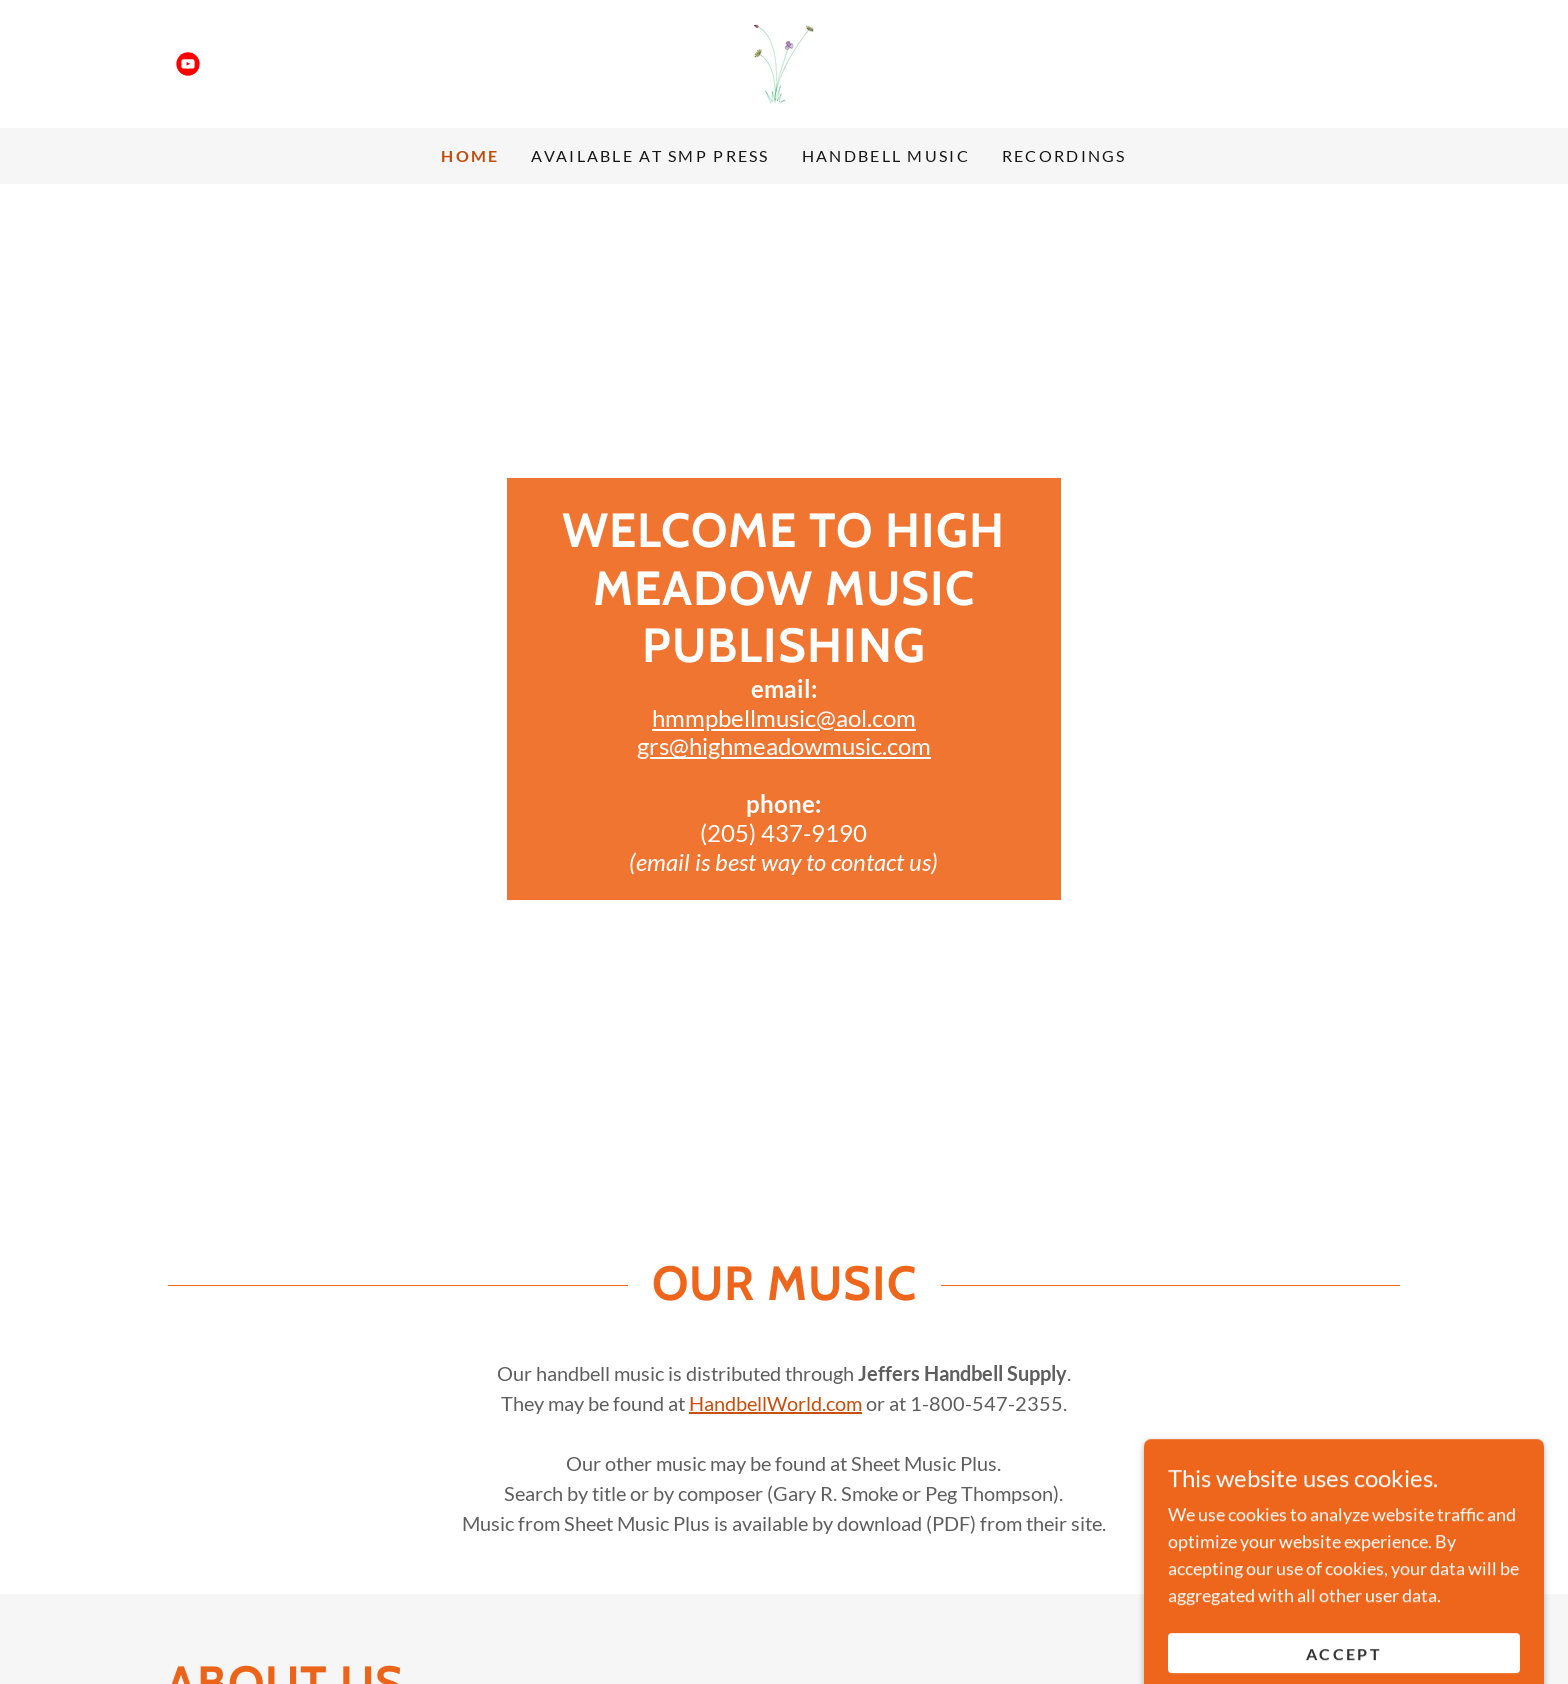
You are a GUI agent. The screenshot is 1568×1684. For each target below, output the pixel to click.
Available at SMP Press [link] (650, 155)
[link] (188, 64)
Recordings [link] (1064, 155)
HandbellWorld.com (775, 1403)
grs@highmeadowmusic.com (784, 745)
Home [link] (470, 155)
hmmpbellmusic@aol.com (784, 717)
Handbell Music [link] (886, 155)
